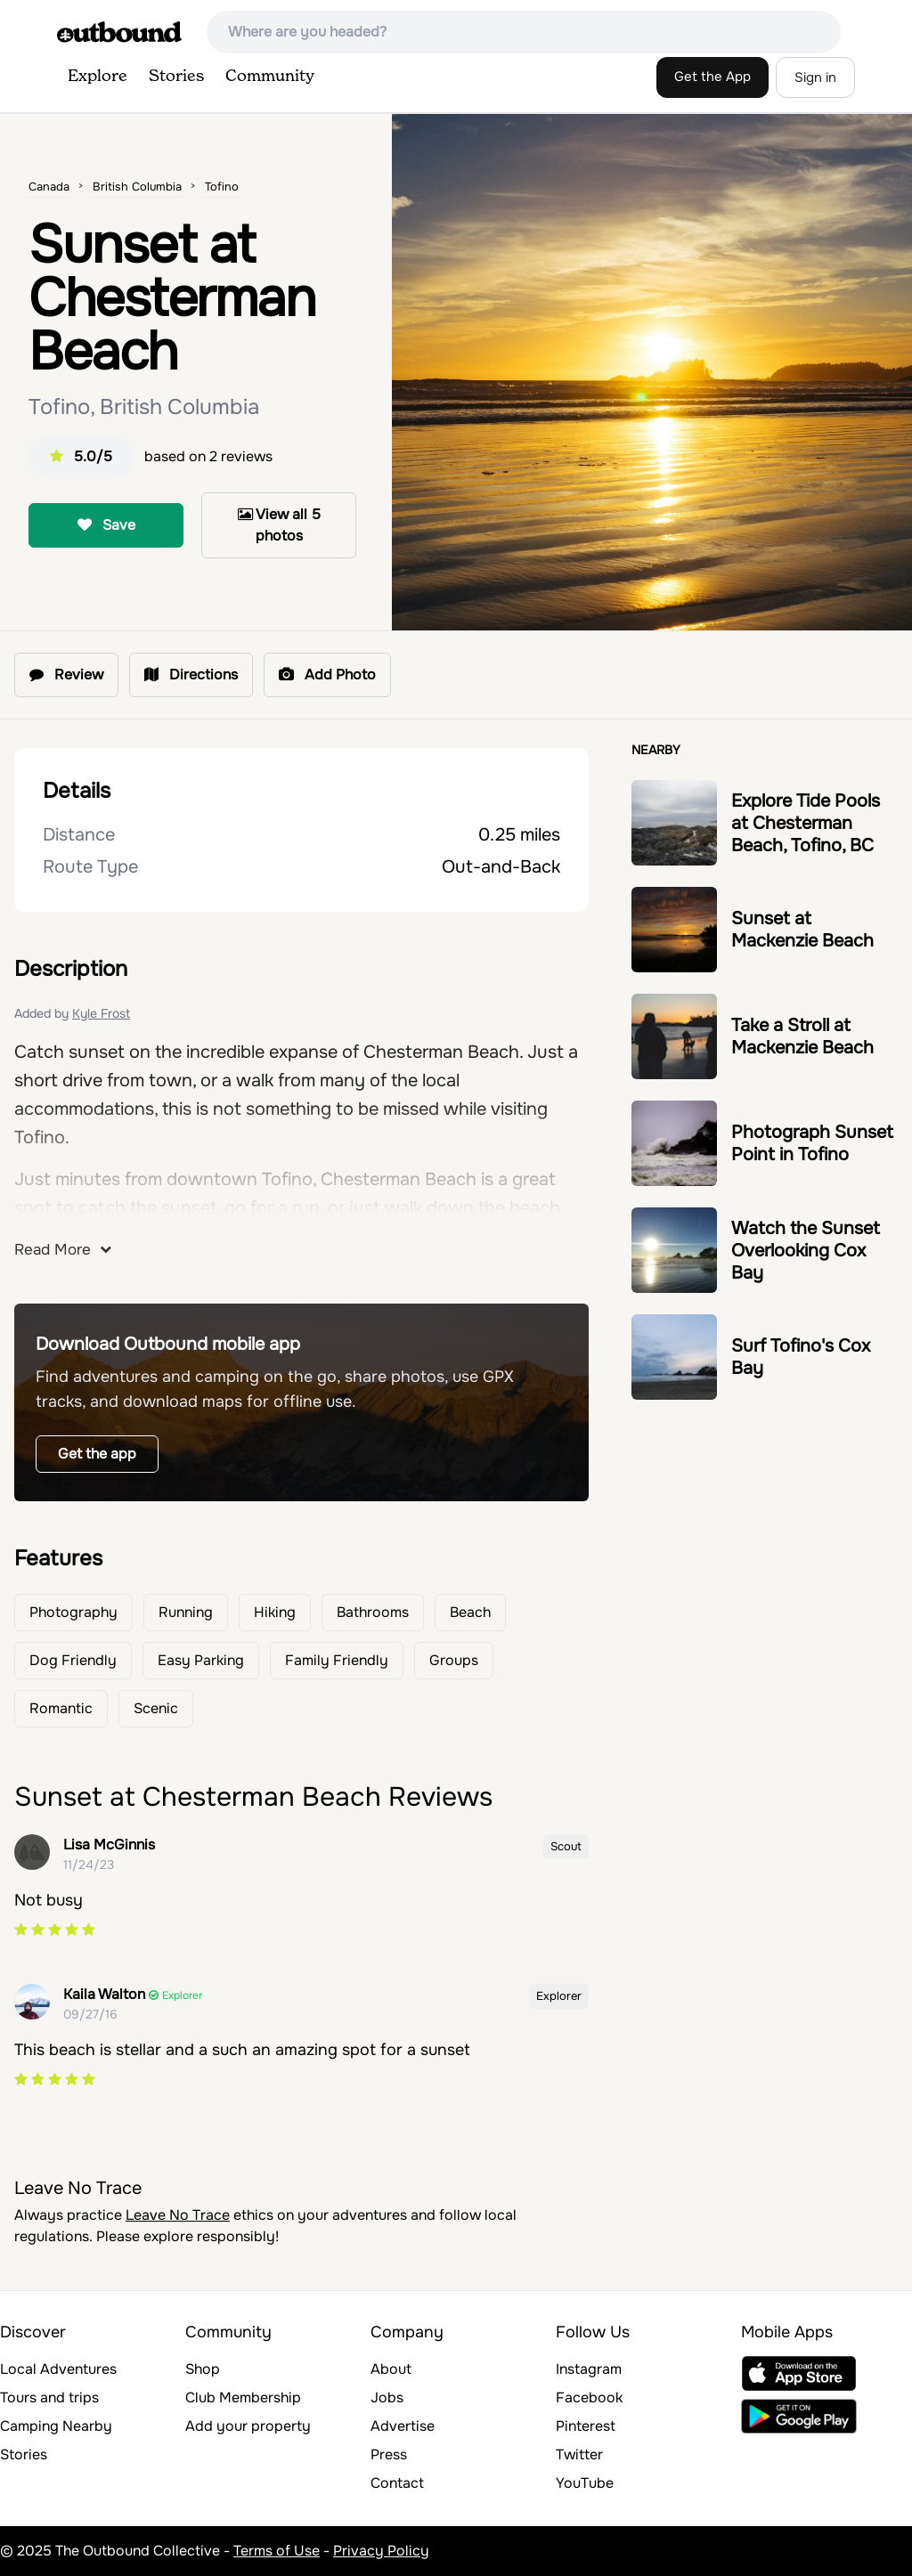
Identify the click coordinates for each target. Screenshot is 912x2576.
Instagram (589, 2369)
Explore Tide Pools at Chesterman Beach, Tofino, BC (805, 823)
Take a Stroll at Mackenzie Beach (802, 1036)
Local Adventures (58, 2369)
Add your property (248, 2426)
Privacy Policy (381, 2550)
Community (269, 77)
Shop (202, 2369)
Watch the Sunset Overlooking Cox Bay (805, 1250)
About (390, 2369)
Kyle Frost (101, 1013)
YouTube (585, 2483)
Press (388, 2454)
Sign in (815, 77)
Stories (176, 77)
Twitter (579, 2454)
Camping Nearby (56, 2426)
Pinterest (585, 2426)
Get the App (712, 76)
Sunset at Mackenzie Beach (802, 929)
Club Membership (243, 2397)
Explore (97, 77)
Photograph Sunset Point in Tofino (812, 1143)
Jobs (386, 2397)
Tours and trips (49, 2397)
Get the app (97, 1453)
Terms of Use (276, 2550)
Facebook (589, 2397)
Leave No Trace (178, 2215)
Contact (397, 2483)
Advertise (402, 2426)
